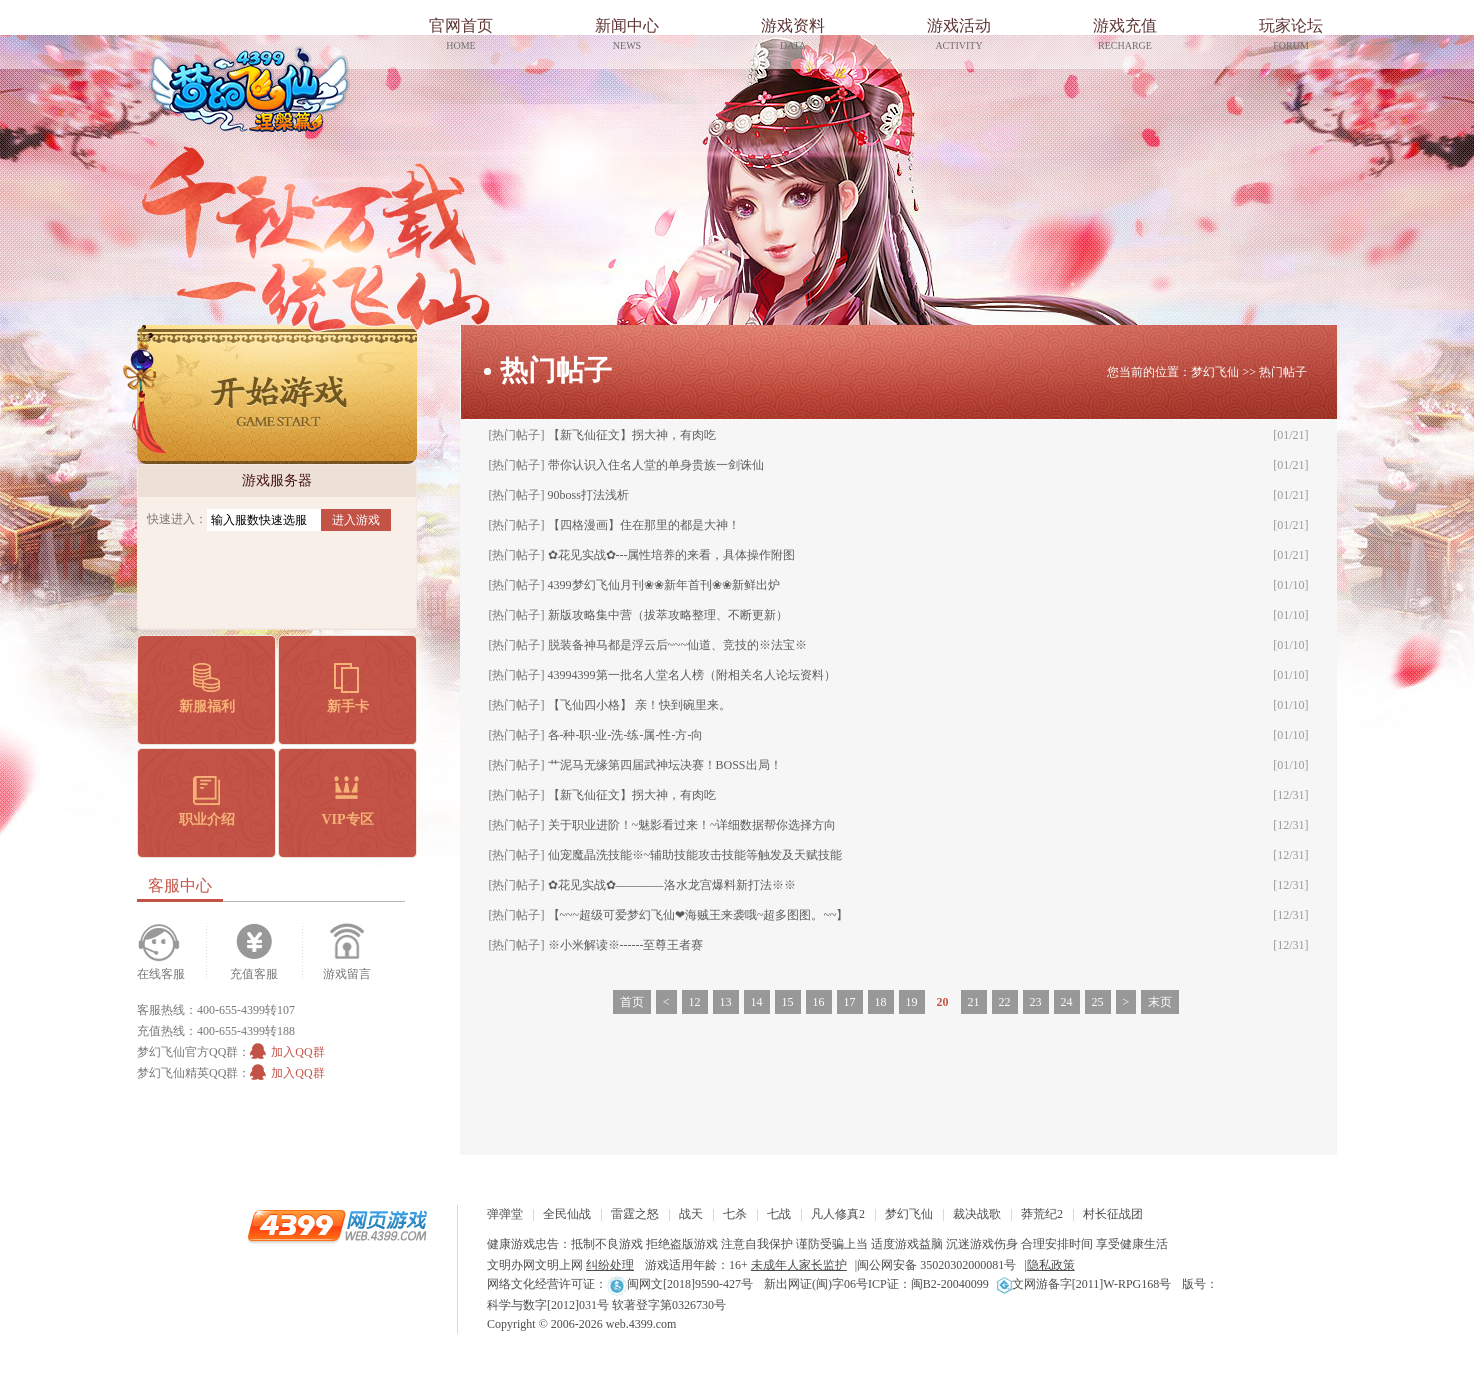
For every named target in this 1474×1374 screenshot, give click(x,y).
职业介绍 (207, 801)
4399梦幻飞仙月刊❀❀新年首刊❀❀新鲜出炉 (664, 585)
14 (757, 1002)
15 (788, 1002)
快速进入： (177, 519)
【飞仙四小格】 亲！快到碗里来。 (639, 705)
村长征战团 (1113, 1214)
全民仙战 (567, 1214)
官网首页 (461, 36)
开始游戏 (270, 394)
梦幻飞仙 (249, 89)
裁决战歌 (977, 1214)
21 (974, 1002)
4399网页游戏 (337, 1225)
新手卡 (348, 688)
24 (1067, 1002)
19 (912, 1002)
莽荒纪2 (1042, 1214)
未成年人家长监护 (799, 1265)
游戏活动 (959, 36)
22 (1005, 1002)
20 (943, 1002)
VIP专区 (347, 801)
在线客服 (161, 974)
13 (726, 1002)
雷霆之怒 (635, 1214)
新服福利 (207, 688)
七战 (779, 1214)
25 (1098, 1002)
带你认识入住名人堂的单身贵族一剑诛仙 (656, 465)
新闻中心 (627, 36)
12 (695, 1002)
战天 (691, 1214)
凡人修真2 (838, 1214)
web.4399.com (641, 1324)
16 (819, 1002)
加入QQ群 (287, 1052)
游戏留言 (347, 974)
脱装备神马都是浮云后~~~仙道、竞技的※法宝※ (677, 645)
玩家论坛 (1291, 36)
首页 (632, 1002)
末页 (1160, 1002)
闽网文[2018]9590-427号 (680, 1284)
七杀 (735, 1214)
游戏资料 (793, 36)
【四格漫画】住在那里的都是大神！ (644, 525)
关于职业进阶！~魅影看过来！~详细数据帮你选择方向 (692, 825)
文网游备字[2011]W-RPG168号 (1084, 1284)
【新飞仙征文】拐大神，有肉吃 (632, 435)
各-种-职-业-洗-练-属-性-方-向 (626, 735)
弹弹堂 (505, 1214)
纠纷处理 (610, 1265)
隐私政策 (1051, 1265)
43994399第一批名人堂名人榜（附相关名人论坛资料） (692, 675)
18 (881, 1002)
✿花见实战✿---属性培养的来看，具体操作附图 (672, 555)
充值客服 (254, 974)
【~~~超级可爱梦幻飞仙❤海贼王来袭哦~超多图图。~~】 (698, 915)
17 (850, 1002)
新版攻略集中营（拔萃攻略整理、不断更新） (668, 615)
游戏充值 (1125, 36)
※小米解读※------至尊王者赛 (626, 945)
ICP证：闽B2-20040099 (928, 1284)
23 (1036, 1002)
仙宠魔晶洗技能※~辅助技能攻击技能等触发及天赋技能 (695, 855)
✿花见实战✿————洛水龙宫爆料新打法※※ (672, 885)
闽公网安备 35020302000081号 (936, 1265)
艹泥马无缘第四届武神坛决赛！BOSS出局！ (665, 765)
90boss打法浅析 (588, 495)
